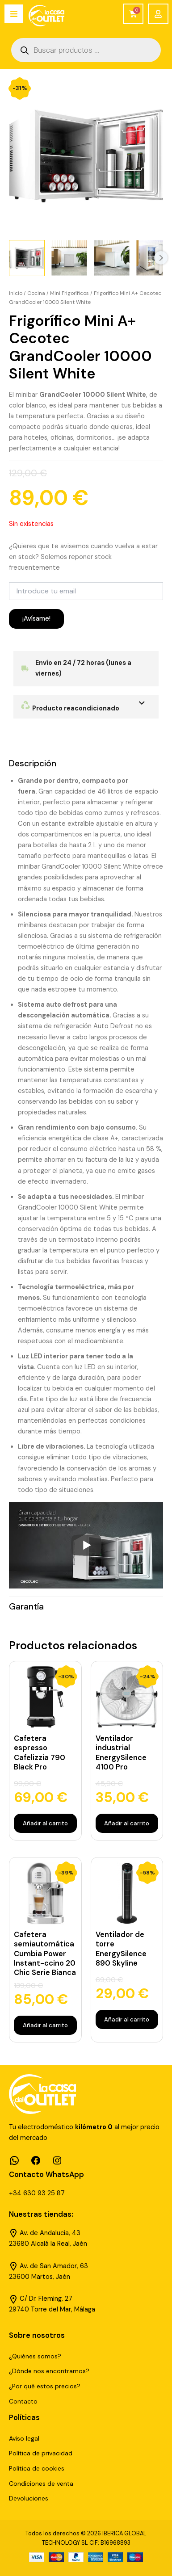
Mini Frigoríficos (69, 293)
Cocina (36, 293)
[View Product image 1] (27, 258)
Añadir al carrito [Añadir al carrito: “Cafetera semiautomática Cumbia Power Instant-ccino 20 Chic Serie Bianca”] (45, 2025)
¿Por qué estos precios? (44, 2386)
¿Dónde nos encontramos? (49, 2371)
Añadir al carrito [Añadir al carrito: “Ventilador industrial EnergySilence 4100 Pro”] (126, 1823)
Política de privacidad (40, 2453)
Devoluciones (28, 2498)
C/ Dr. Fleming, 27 (46, 2298)
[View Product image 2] (69, 258)
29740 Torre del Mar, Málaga (52, 2309)
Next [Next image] (161, 258)
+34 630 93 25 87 (37, 2193)
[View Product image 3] (112, 258)
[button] (86, 707)
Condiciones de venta (41, 2483)
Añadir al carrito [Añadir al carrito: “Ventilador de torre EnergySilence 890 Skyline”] (126, 2019)
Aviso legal (24, 2438)
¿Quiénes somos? (35, 2356)
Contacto (23, 2401)
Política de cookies (36, 2468)
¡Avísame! (36, 618)
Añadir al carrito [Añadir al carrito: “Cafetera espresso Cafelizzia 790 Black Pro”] (45, 1823)
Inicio (15, 293)
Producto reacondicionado (69, 708)
